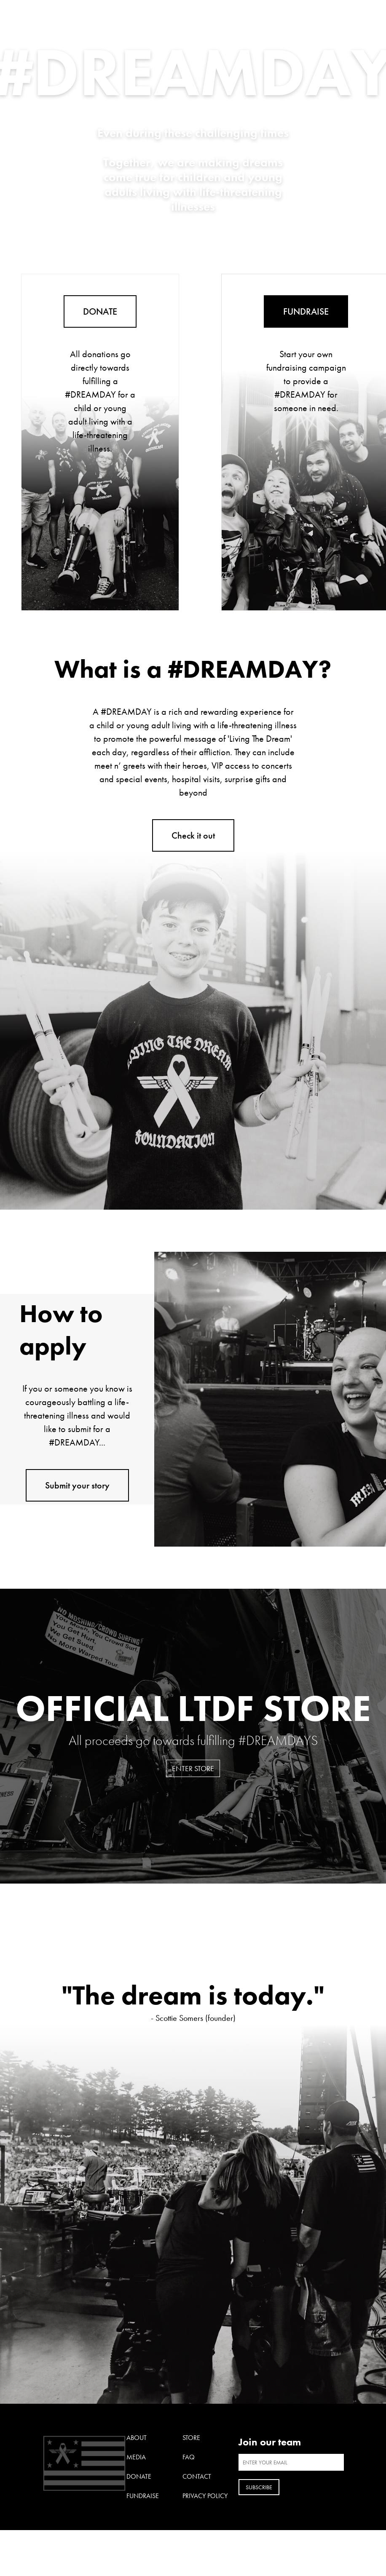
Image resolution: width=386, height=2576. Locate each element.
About (136, 2437)
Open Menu (338, 12)
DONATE (100, 311)
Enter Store (193, 1768)
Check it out (193, 835)
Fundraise (142, 2495)
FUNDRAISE (306, 311)
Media (136, 2457)
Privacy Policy (205, 2495)
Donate (138, 2476)
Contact (196, 2476)
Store (191, 2437)
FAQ (188, 2457)
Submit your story (77, 1485)
